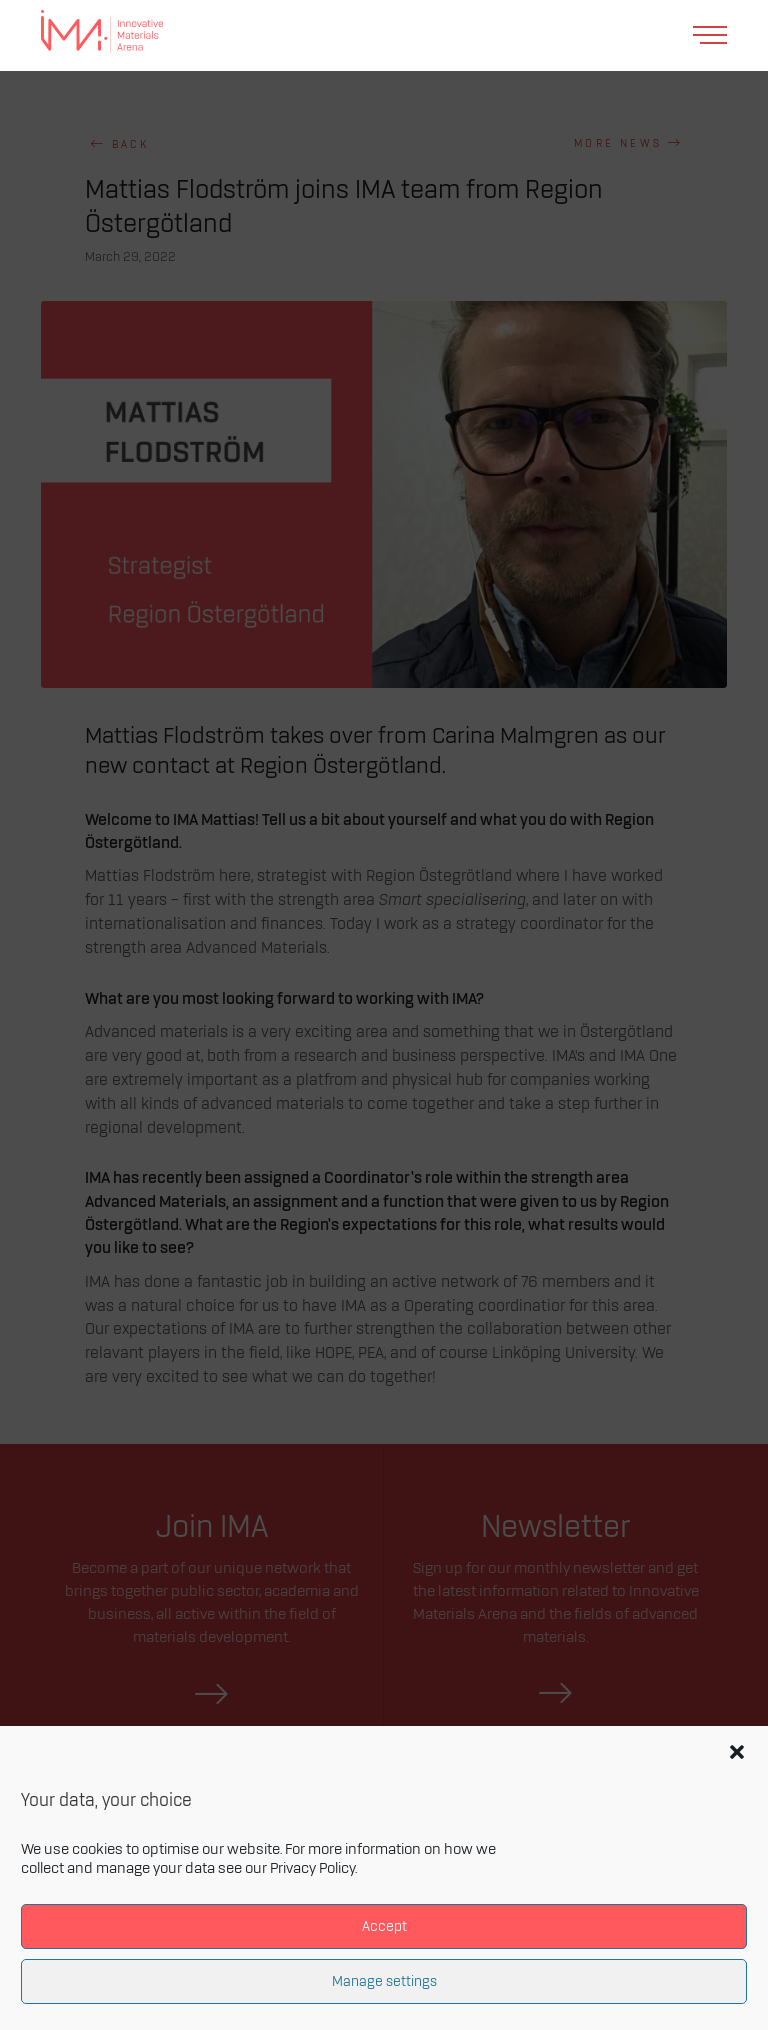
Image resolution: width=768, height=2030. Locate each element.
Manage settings (384, 1981)
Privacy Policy (312, 1869)
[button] (737, 1752)
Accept (384, 1926)
